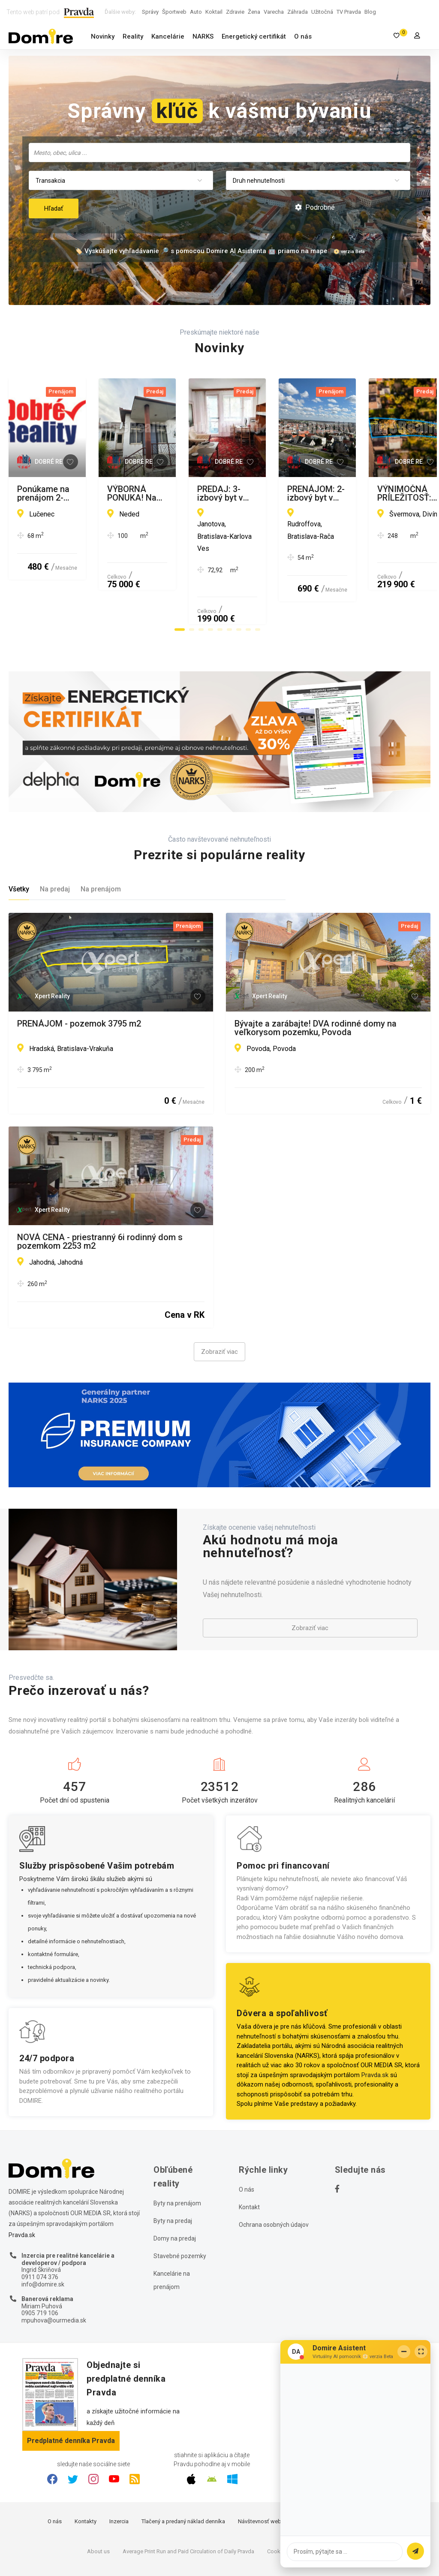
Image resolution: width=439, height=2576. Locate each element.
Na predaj (55, 844)
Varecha (274, 12)
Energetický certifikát (254, 36)
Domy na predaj (174, 2193)
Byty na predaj (172, 2175)
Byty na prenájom (177, 2158)
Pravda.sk (374, 2030)
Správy (150, 12)
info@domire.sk (42, 2239)
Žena (254, 12)
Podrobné (315, 207)
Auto (196, 12)
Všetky (19, 844)
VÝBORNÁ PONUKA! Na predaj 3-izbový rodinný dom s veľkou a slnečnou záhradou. (326, 493)
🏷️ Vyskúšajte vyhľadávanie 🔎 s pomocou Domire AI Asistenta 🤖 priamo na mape (201, 251)
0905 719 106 (39, 2268)
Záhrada (297, 12)
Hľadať (53, 208)
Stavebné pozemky (179, 2211)
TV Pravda (349, 12)
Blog (370, 12)
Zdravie (235, 12)
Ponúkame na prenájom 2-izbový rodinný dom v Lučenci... (109, 493)
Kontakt (249, 2162)
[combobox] (219, 152)
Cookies (277, 2507)
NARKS (202, 36)
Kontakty (85, 2476)
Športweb (174, 12)
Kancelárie (167, 36)
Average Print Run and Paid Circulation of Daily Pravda (188, 2507)
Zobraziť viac (219, 1307)
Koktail (214, 12)
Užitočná (322, 12)
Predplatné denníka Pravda (71, 2396)
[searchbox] (220, 152)
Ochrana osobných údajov (274, 2179)
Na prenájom (101, 844)
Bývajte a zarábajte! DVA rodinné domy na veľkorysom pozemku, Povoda (316, 982)
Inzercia (119, 2476)
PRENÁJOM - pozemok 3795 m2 (79, 979)
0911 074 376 (39, 2232)
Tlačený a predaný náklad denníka (183, 2476)
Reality (133, 36)
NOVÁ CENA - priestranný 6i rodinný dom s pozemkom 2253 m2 (100, 1196)
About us (98, 2507)
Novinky (102, 36)
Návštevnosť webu (261, 2476)
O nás (303, 36)
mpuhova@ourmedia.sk (53, 2275)
